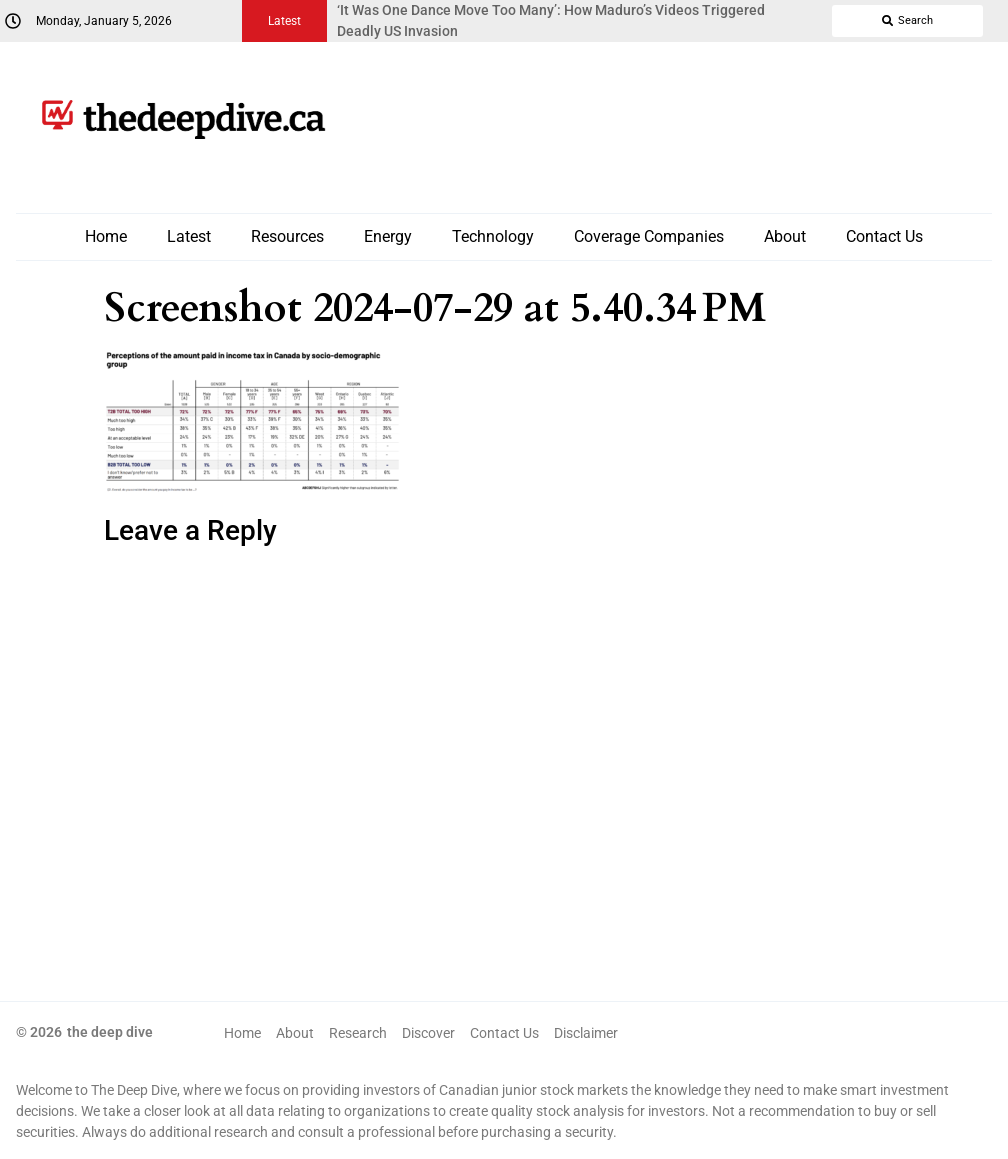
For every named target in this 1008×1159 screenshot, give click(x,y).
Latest (189, 236)
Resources (287, 236)
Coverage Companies (649, 236)
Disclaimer (586, 1033)
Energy (388, 236)
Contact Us (884, 236)
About (785, 236)
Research (358, 1033)
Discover (428, 1033)
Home (106, 236)
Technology (493, 236)
